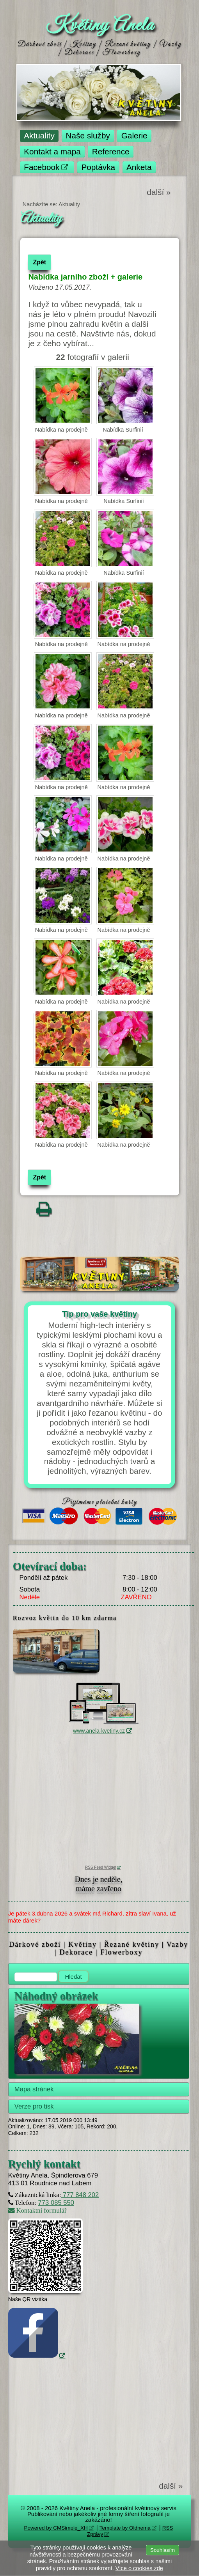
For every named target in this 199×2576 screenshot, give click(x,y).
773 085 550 (56, 2202)
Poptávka (98, 167)
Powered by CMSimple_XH (55, 2528)
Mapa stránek (34, 2089)
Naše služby (88, 135)
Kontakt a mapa (52, 151)
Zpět (39, 262)
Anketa (139, 167)
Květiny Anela (100, 26)
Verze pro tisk (34, 2106)
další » (159, 192)
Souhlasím (162, 2550)
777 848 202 (80, 2195)
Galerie (134, 135)
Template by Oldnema (125, 2528)
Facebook (41, 167)
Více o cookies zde (139, 2568)
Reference (111, 151)
